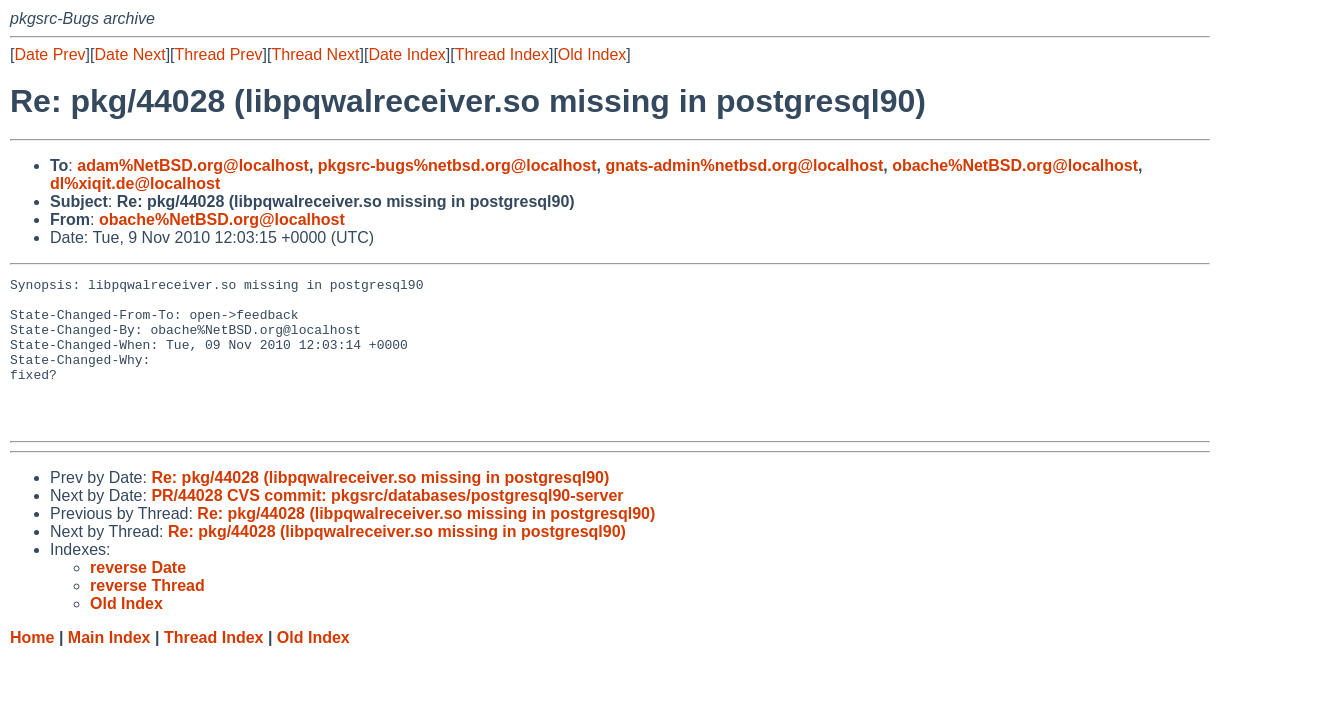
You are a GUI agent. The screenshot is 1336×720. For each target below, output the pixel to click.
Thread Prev (219, 54)
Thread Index (502, 54)
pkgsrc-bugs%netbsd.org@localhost (457, 165)
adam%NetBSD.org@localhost (193, 165)
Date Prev (49, 54)
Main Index (109, 667)
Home (32, 667)
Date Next (129, 54)
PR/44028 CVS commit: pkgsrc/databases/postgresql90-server (387, 525)
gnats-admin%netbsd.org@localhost (744, 165)
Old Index (592, 54)
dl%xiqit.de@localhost (135, 183)
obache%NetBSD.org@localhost (1015, 165)
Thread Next (315, 54)
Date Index (406, 54)
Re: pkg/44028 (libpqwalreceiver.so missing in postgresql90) (380, 507)
